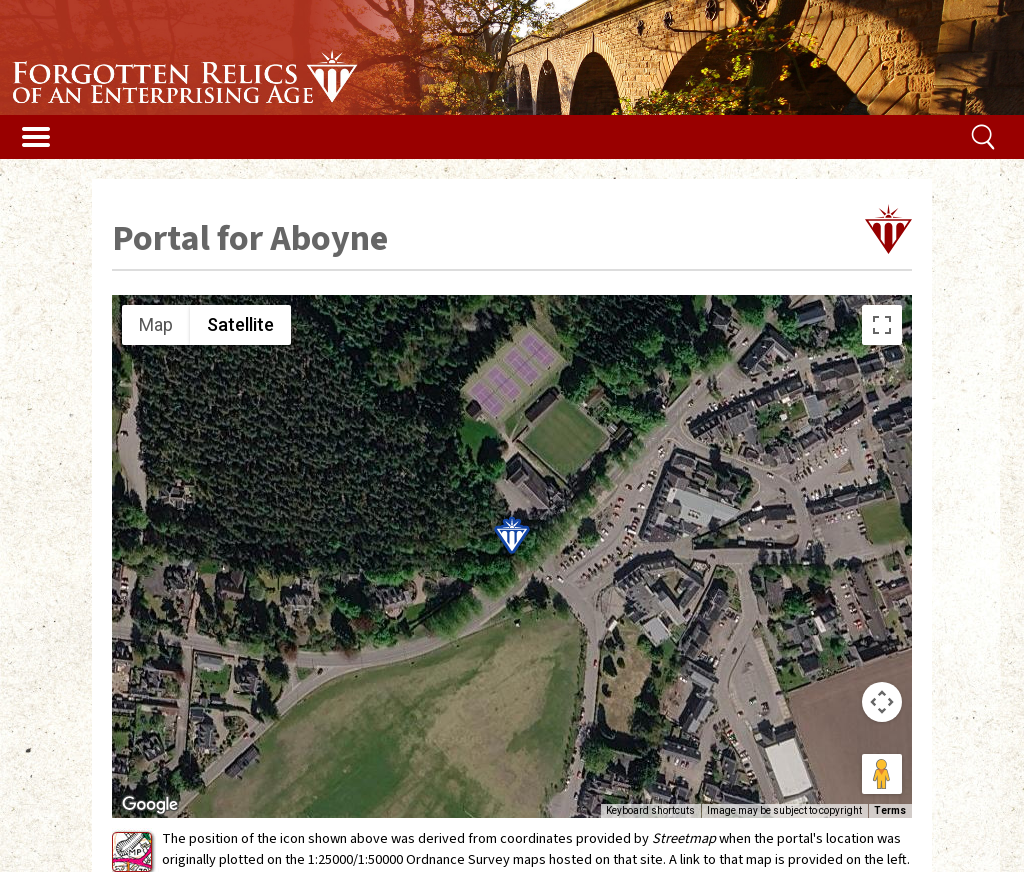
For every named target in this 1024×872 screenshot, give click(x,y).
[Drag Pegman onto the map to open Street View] (882, 774)
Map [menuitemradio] (156, 324)
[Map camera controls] (882, 702)
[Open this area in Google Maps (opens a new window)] (150, 805)
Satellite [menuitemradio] (240, 324)
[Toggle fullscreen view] (882, 325)
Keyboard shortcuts (650, 810)
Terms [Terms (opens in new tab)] (890, 810)
